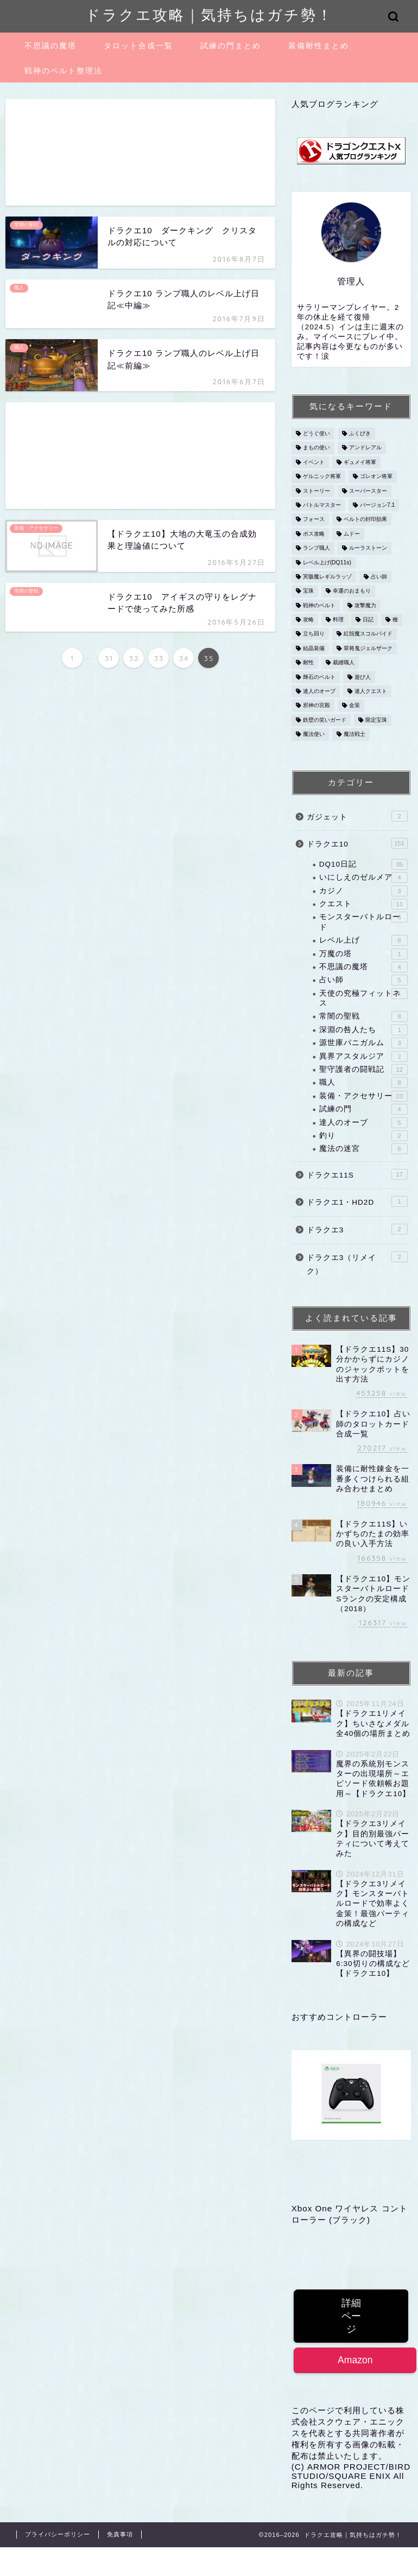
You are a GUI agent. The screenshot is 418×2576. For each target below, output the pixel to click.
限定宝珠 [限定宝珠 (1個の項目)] (376, 720)
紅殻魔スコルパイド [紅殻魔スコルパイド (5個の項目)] (368, 634)
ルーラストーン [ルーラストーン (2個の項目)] (368, 548)
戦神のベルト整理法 (63, 70)
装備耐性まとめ (318, 45)
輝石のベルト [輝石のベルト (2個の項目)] (319, 677)
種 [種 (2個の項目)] (395, 619)
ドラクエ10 (357, 843)
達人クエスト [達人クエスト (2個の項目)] (370, 691)
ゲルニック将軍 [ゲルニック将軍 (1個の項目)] (322, 477)
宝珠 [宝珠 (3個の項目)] (308, 591)
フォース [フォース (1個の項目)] (314, 520)
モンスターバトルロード (363, 921)
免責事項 (120, 2534)
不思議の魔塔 (50, 45)
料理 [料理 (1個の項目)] (338, 619)
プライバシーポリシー (57, 2534)
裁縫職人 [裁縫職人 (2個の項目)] (343, 663)
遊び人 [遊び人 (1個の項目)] (362, 677)
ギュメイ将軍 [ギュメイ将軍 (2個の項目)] (360, 462)
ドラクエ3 (357, 1229)
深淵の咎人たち (363, 1030)
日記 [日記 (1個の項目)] (368, 619)
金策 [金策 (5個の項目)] (354, 706)
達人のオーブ (363, 1122)
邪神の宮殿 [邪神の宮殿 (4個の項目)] (316, 706)
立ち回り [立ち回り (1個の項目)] (314, 634)
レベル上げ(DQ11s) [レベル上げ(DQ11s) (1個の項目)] (327, 562)
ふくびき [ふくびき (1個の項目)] (360, 433)
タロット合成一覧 (138, 45)
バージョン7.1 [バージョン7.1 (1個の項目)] (377, 505)
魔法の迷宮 (363, 1148)
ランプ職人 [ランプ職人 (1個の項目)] (316, 548)
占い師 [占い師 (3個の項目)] (379, 577)
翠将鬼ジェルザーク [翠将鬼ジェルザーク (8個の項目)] (368, 648)
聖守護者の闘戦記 (363, 1069)
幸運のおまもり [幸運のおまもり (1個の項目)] (352, 591)
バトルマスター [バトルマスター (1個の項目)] (322, 505)
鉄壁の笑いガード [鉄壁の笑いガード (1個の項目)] (324, 720)
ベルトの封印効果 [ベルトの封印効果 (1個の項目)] (365, 520)
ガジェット (357, 816)
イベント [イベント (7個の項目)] (314, 462)
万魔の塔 (363, 954)
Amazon (355, 2360)
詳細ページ (351, 2316)
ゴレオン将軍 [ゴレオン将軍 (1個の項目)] (376, 477)
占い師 (363, 980)
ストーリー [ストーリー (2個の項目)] (316, 491)
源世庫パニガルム (363, 1043)
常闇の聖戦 (363, 1016)
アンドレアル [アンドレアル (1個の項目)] (365, 448)
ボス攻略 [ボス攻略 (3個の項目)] (314, 534)
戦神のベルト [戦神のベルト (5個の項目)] (319, 605)
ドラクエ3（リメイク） (357, 1263)
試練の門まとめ (230, 45)
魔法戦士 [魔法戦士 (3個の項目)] (354, 734)
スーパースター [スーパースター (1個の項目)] (368, 491)
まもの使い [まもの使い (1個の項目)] (316, 448)
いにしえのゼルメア (363, 877)
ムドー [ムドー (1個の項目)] (352, 534)
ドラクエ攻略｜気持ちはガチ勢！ (209, 14)
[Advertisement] (139, 152)
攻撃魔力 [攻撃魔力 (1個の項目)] (365, 605)
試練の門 (363, 1109)
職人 (363, 1082)
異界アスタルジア (363, 1056)
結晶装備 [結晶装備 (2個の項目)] (314, 648)
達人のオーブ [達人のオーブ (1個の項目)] (319, 691)
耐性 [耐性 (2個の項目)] (308, 663)
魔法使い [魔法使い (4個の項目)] (314, 734)
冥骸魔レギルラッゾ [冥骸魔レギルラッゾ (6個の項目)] (327, 577)
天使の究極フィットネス (363, 997)
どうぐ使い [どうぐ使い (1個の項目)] (316, 433)
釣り (363, 1135)
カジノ (363, 891)
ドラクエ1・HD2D (357, 1201)
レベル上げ (363, 940)
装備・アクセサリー (363, 1096)
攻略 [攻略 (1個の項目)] (308, 619)
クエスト (363, 904)
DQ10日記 (363, 864)
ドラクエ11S (357, 1174)
